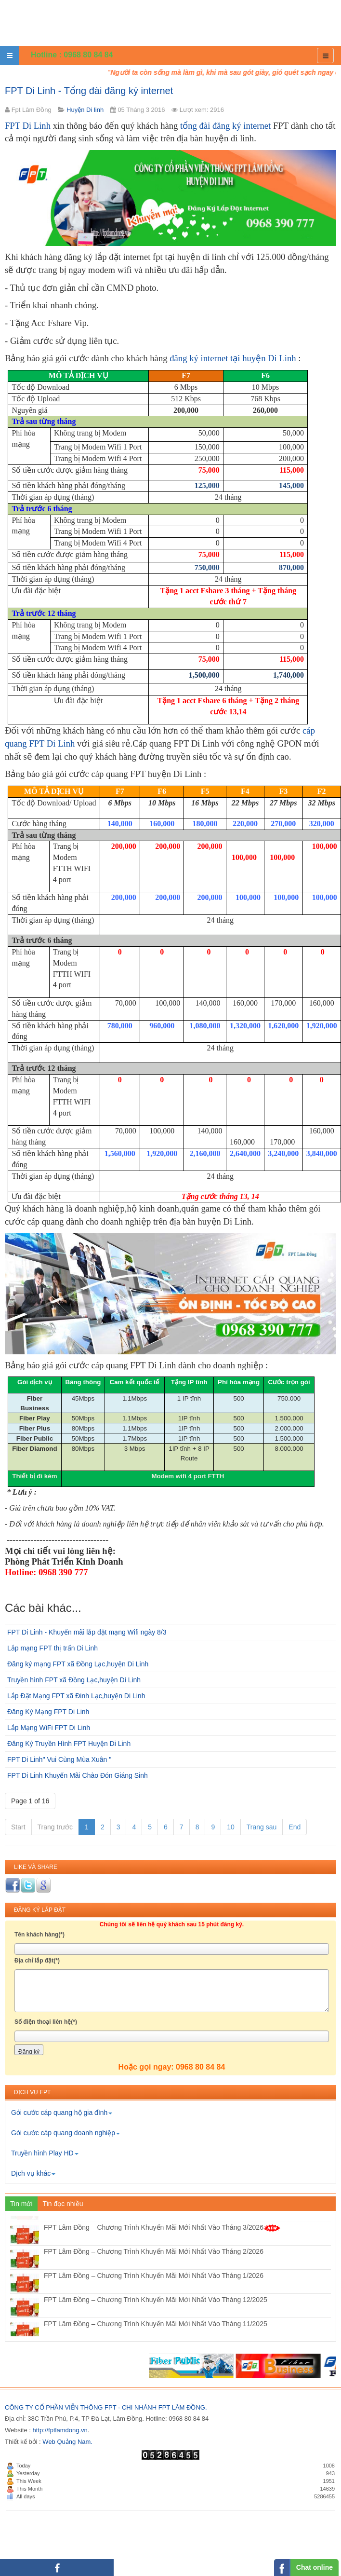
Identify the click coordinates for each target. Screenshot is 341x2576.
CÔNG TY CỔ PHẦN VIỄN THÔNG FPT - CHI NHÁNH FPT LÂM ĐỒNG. (106, 2407)
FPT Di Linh (28, 126)
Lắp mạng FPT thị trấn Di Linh (52, 1648)
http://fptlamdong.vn (60, 2430)
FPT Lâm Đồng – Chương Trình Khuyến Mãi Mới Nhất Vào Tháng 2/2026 (153, 2270)
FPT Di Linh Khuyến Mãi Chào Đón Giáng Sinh (77, 1775)
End (295, 1827)
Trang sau (262, 1827)
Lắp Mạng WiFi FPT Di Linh (48, 1727)
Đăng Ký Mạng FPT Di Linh (48, 1712)
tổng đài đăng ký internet (225, 126)
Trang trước (55, 1827)
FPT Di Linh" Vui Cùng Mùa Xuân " (59, 1759)
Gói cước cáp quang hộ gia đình (61, 2112)
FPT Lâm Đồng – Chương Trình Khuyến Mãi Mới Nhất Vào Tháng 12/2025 (155, 2318)
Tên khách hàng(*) (39, 1934)
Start (18, 1827)
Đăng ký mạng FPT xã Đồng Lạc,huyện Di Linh (77, 1664)
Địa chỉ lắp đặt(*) (37, 1960)
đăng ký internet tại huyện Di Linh (233, 358)
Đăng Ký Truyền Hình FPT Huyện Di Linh (69, 1743)
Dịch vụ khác (33, 2173)
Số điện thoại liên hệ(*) (45, 2021)
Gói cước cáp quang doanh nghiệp (65, 2133)
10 (231, 1827)
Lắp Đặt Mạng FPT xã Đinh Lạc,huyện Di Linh (76, 1696)
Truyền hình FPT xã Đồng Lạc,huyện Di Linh (74, 1680)
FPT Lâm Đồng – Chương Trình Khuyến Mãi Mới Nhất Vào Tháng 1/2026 (153, 2294)
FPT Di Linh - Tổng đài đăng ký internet (89, 90)
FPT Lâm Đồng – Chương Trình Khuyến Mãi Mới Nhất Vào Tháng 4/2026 (162, 2221)
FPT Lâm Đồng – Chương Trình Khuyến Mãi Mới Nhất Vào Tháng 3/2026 (162, 2245)
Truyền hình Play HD (45, 2153)
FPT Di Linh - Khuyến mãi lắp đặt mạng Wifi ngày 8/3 (87, 1632)
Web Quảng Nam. (67, 2441)
